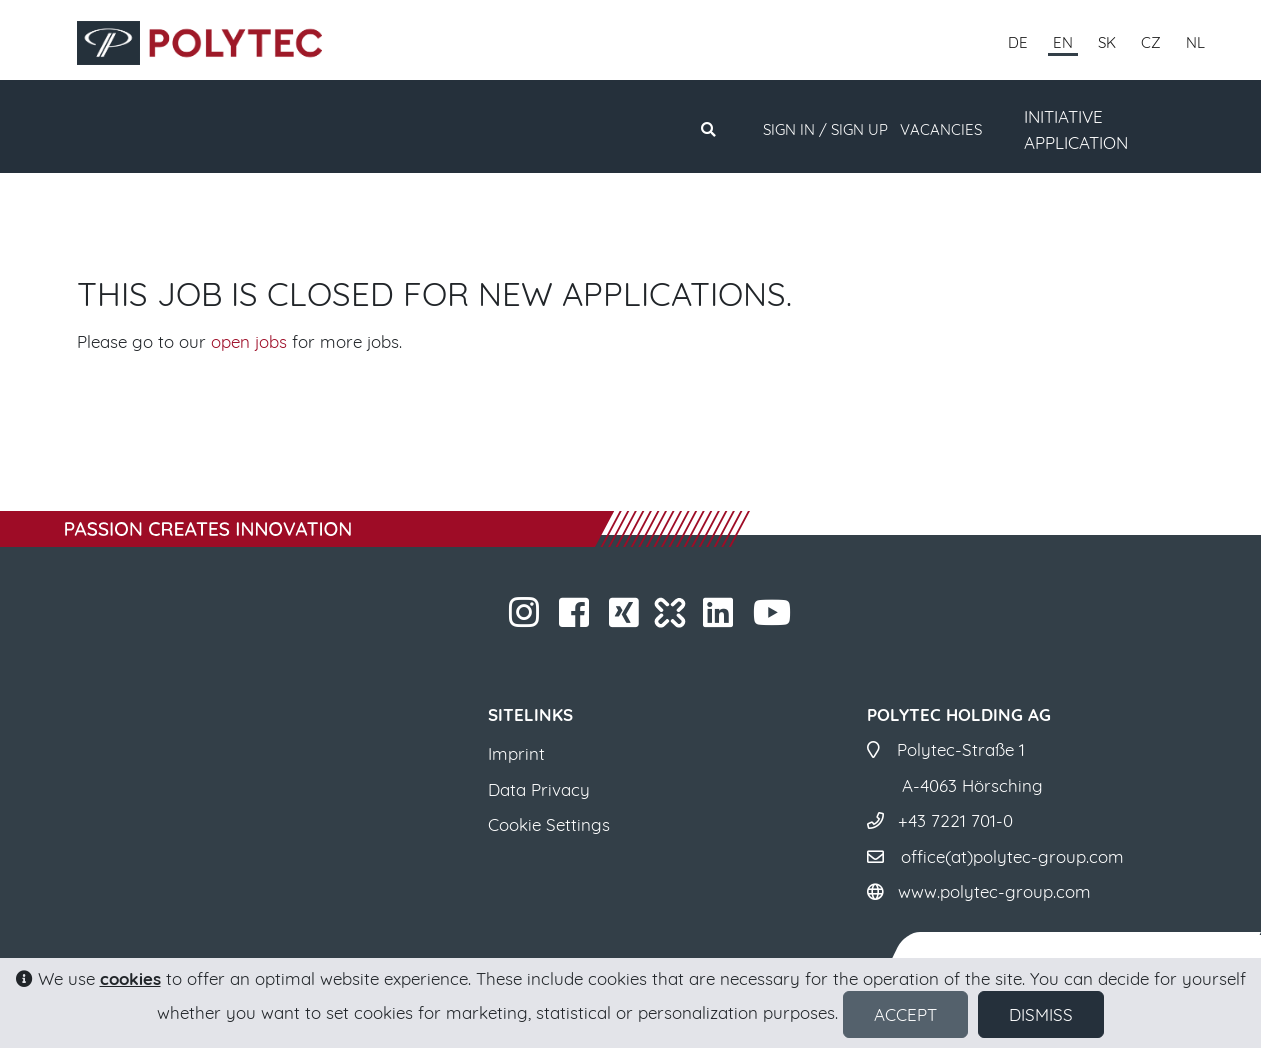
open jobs (249, 341)
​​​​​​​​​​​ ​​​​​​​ (774, 618)
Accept (905, 1014)
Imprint (516, 753)
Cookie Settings (549, 824)
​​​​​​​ (526, 618)
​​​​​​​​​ (626, 618)
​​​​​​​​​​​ (720, 618)
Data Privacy (539, 789)
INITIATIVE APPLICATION (1076, 129)
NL (1195, 42)
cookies (130, 978)
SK (1107, 42)
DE (1018, 42)
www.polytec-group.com (994, 891)
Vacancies (941, 129)
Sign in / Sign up (825, 129)
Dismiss (1041, 1014)
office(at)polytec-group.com (1012, 856)
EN (1063, 42)
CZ (1151, 42)
